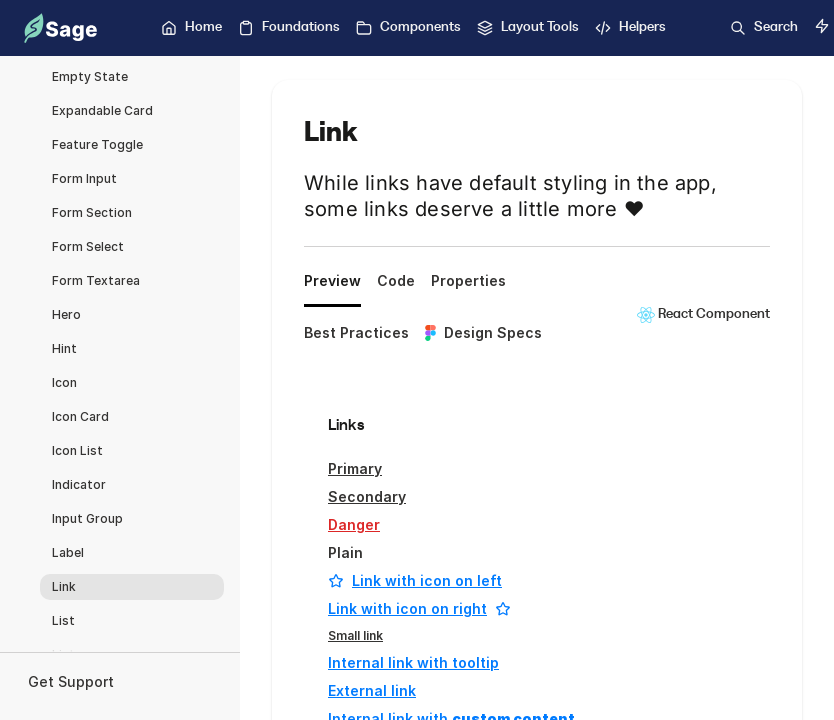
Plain (345, 552)
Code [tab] (396, 280)
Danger (354, 524)
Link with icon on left (415, 580)
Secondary (367, 496)
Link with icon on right (419, 608)
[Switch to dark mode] (822, 26)
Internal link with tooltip (413, 662)
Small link (355, 635)
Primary (355, 468)
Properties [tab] (468, 280)
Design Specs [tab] (483, 332)
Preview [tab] (332, 280)
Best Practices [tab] (356, 332)
